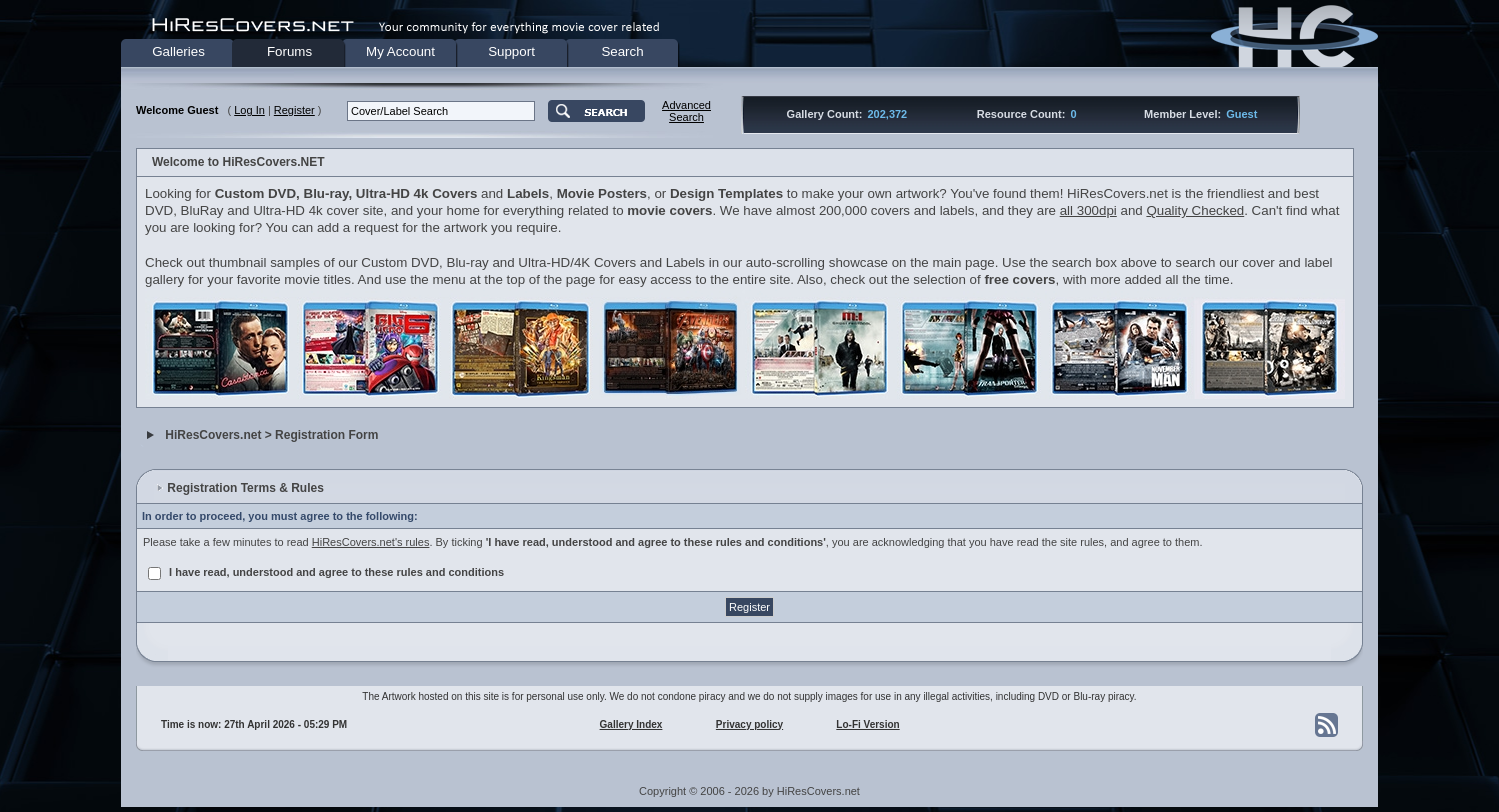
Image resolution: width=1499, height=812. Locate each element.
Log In (249, 110)
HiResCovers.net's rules (371, 542)
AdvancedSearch (686, 111)
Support (511, 51)
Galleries (178, 51)
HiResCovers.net (213, 435)
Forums (289, 51)
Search (622, 51)
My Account (400, 51)
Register (294, 110)
